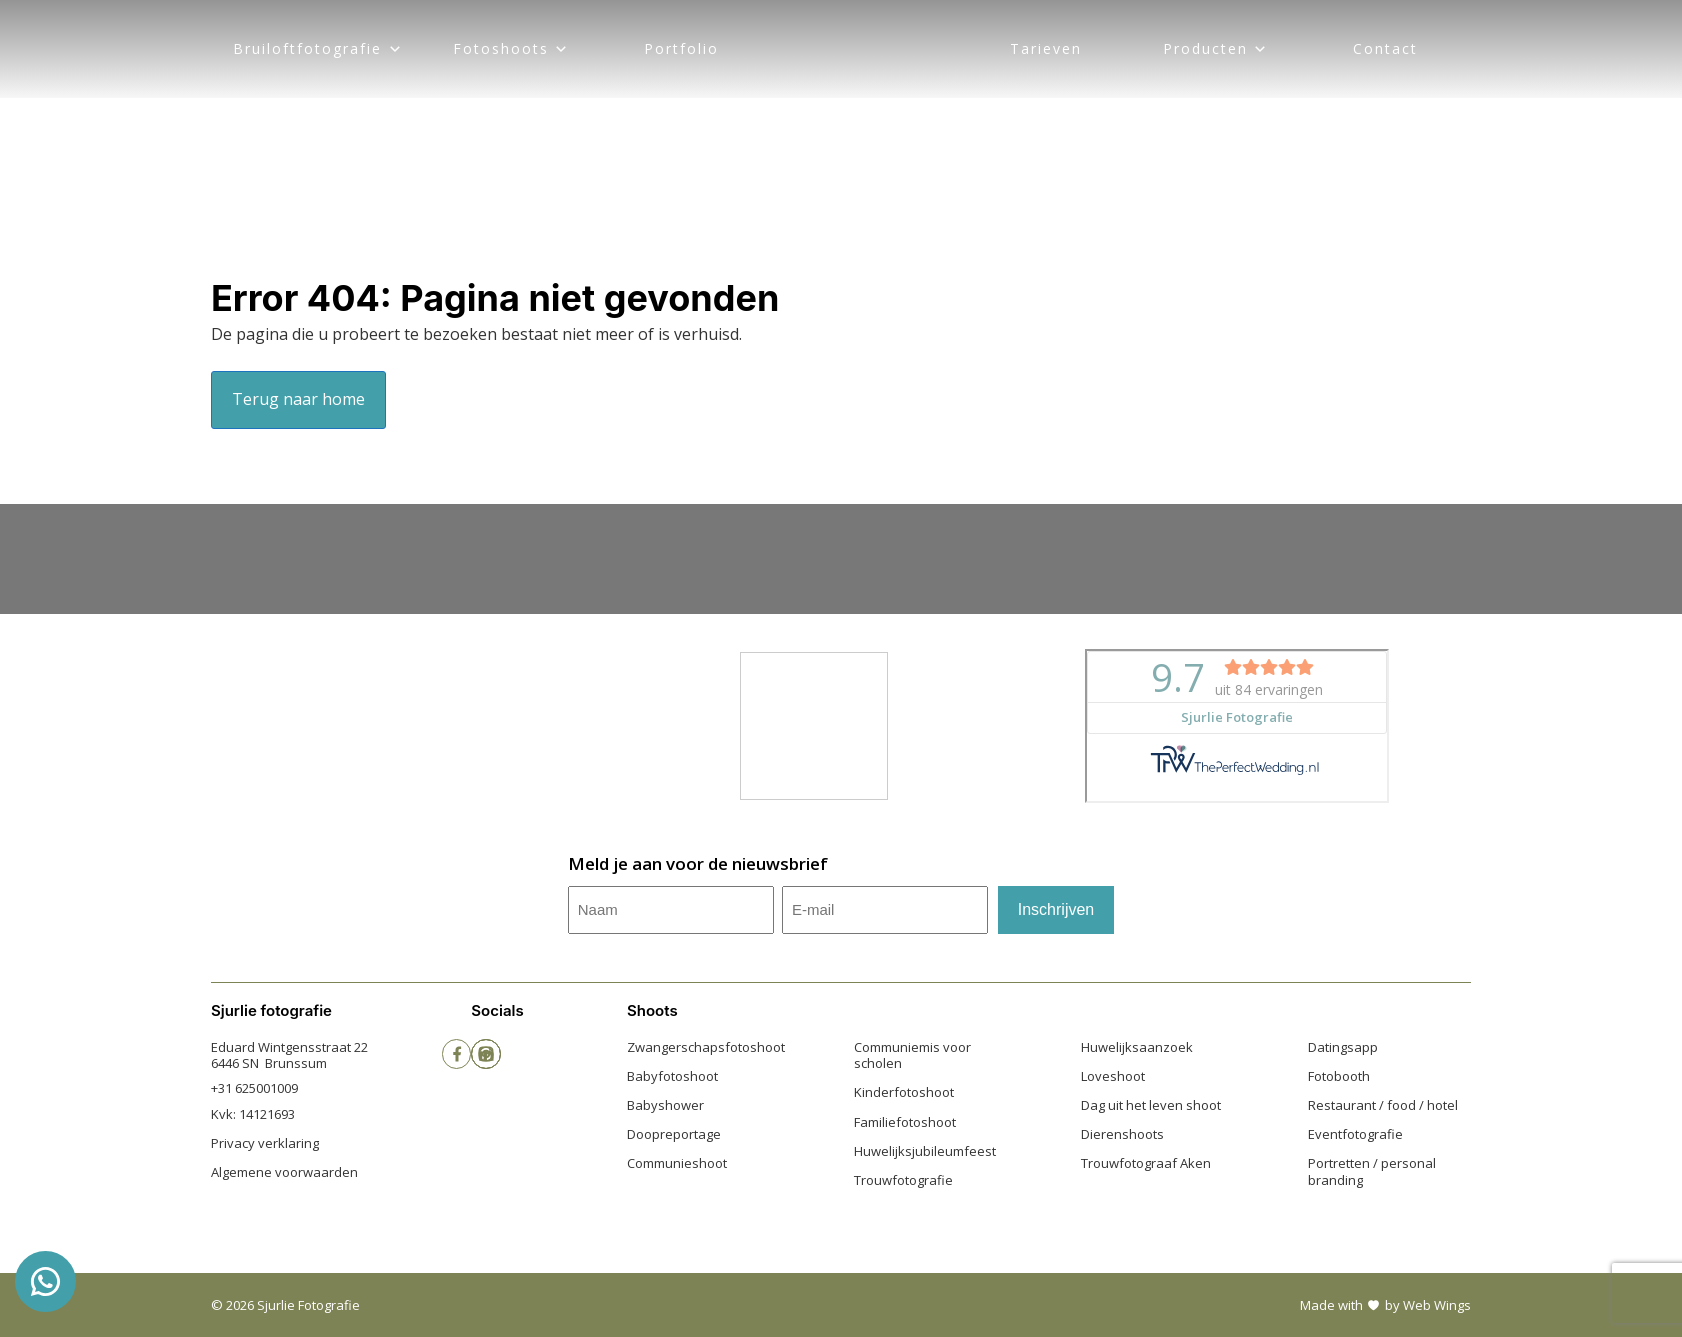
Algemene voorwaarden (284, 1172)
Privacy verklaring (265, 1143)
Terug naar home (298, 399)
